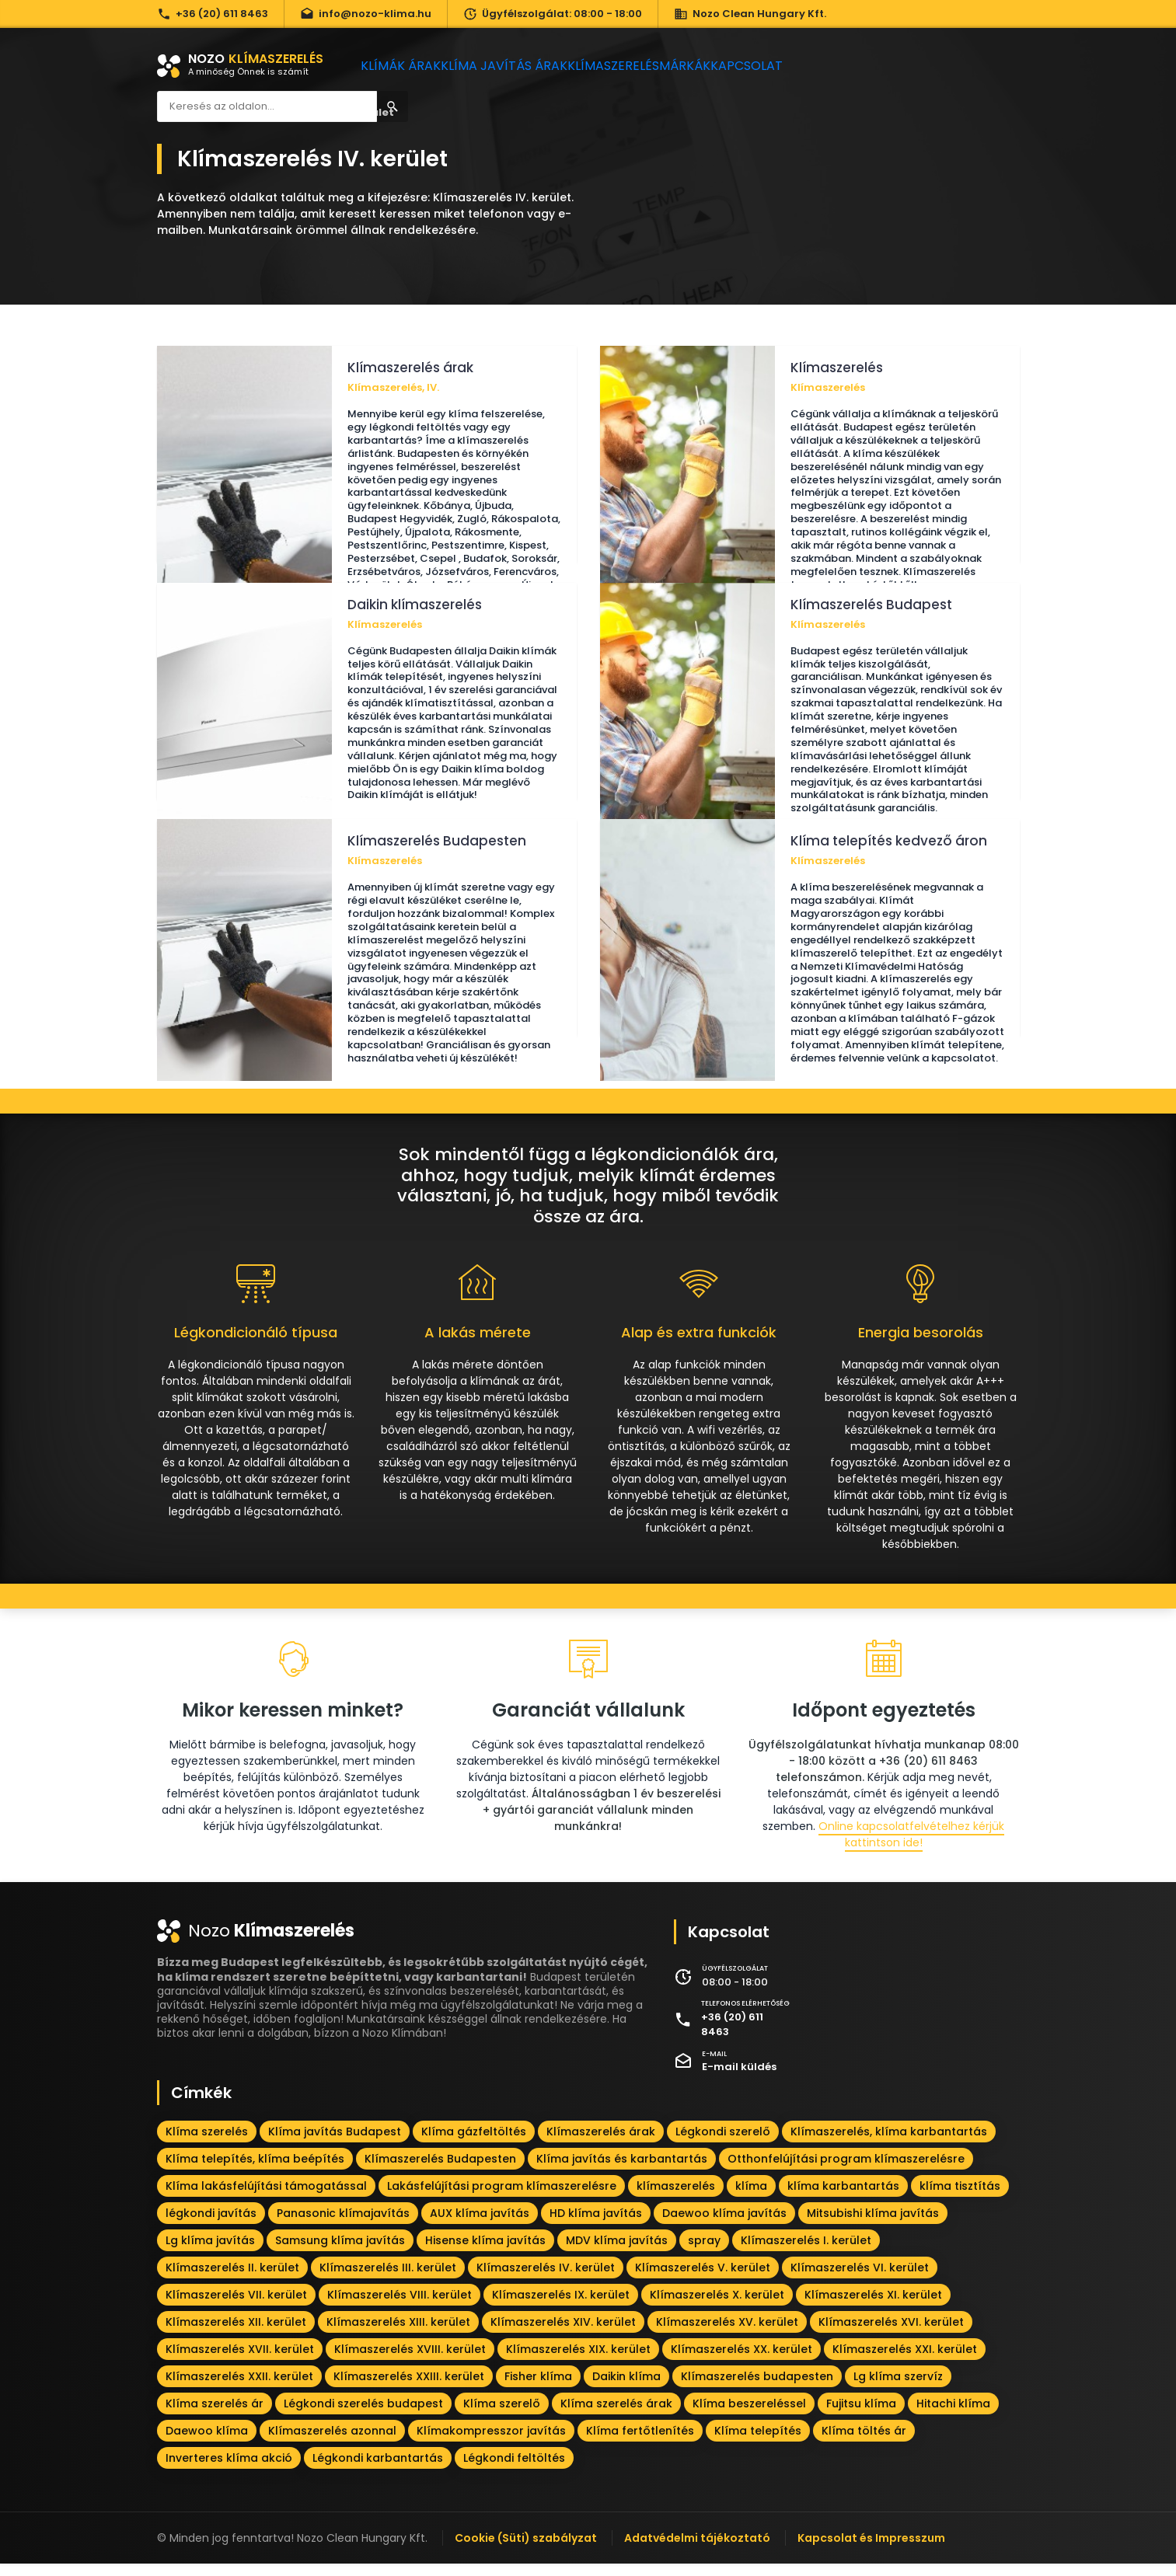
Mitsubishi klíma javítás (873, 2225)
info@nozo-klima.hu (365, 13)
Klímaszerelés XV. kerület (727, 2334)
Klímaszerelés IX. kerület (561, 2307)
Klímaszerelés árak (600, 2144)
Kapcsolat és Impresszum (871, 2550)
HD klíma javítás (596, 2225)
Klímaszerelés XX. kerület (741, 2361)
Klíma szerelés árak (616, 2416)
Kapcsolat (797, 65)
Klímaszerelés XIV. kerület (563, 2334)
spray (704, 2253)
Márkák (720, 65)
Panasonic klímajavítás (343, 2225)
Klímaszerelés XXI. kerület (904, 2361)
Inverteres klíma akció (229, 2470)
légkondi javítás (211, 2225)
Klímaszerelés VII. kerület (236, 2307)
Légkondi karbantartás (377, 2470)
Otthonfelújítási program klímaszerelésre (846, 2171)
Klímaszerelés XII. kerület (236, 2334)
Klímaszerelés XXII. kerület (239, 2388)
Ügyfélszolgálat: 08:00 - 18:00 (552, 13)
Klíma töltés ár (864, 2443)
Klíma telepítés (757, 2443)
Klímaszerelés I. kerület (806, 2253)
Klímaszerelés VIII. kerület (399, 2307)
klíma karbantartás (843, 2198)
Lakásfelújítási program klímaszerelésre (501, 2198)
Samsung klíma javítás (340, 2253)
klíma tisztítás (960, 2198)
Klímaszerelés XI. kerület (873, 2307)
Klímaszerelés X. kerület (717, 2307)
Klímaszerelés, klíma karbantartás (888, 2144)
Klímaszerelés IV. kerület (545, 2280)
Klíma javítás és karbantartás (621, 2171)
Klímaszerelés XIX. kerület (578, 2361)
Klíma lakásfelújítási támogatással (266, 2198)
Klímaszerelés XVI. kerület (891, 2334)
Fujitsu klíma (861, 2416)
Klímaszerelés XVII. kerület (240, 2361)
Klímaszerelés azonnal (332, 2443)
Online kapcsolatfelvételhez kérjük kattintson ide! (911, 1847)
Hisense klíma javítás (485, 2253)
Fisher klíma (538, 2388)
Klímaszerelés (635, 65)
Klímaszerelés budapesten (757, 2388)
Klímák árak (406, 65)
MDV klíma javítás (617, 2253)
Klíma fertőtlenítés (640, 2443)
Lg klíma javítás (210, 2253)
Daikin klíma (626, 2388)
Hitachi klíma (953, 2416)
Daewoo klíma (207, 2443)
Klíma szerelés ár (214, 2416)
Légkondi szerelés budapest (363, 2416)
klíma (751, 2198)
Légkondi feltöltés (514, 2470)
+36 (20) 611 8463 (212, 13)
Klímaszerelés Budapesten (440, 2171)
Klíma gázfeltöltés (473, 2144)
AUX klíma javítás (479, 2225)
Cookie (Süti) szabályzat (526, 2550)
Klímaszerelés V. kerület (702, 2280)
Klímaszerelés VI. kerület (859, 2280)
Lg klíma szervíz (898, 2388)
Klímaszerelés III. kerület (387, 2280)
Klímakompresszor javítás (491, 2443)
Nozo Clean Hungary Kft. (750, 13)
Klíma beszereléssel (749, 2416)
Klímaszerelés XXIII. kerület (408, 2388)
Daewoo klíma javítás (724, 2225)
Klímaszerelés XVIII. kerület (410, 2361)
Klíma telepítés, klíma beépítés (255, 2171)
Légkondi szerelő (722, 2144)
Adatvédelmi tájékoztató (697, 2550)
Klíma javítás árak (518, 65)
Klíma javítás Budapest (334, 2144)
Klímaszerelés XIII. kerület (398, 2334)
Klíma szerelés (207, 2144)
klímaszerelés (676, 2198)
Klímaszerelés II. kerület (232, 2280)
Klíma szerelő (501, 2416)
